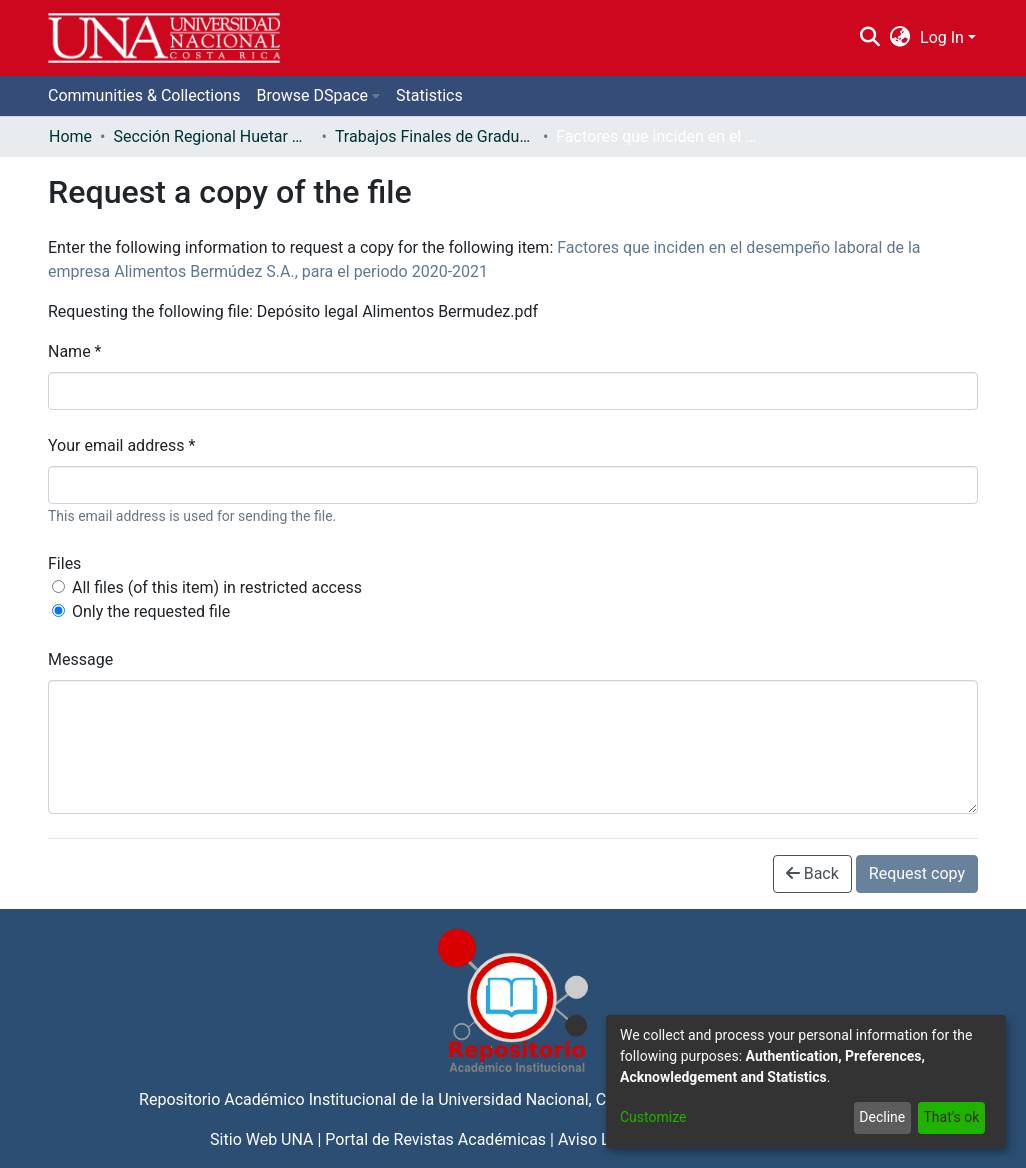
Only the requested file (151, 611)
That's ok (951, 1117)
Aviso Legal (599, 1139)
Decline (882, 1117)
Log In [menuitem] (942, 37)
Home (70, 136)
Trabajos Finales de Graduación (435, 136)
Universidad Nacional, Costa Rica (555, 1099)
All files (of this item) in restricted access (217, 587)
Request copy (917, 873)
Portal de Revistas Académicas (435, 1139)
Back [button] (812, 873)
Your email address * (121, 445)
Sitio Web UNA (261, 1139)
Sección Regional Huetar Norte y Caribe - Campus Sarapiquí (213, 136)
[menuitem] (900, 38)
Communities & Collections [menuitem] (144, 95)
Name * (75, 351)
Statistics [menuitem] (429, 95)
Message (80, 659)
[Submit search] (869, 38)
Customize (653, 1117)
